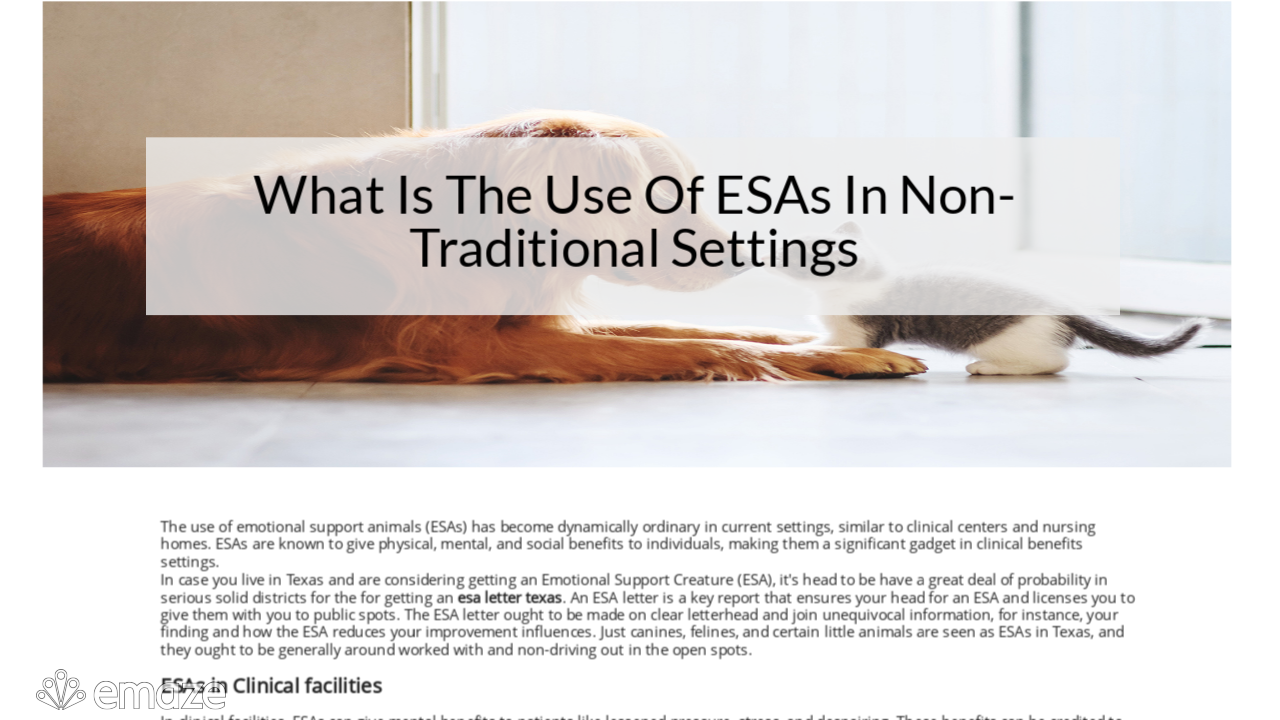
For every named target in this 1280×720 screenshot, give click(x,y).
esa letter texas (509, 596)
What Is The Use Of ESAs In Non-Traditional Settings (635, 219)
